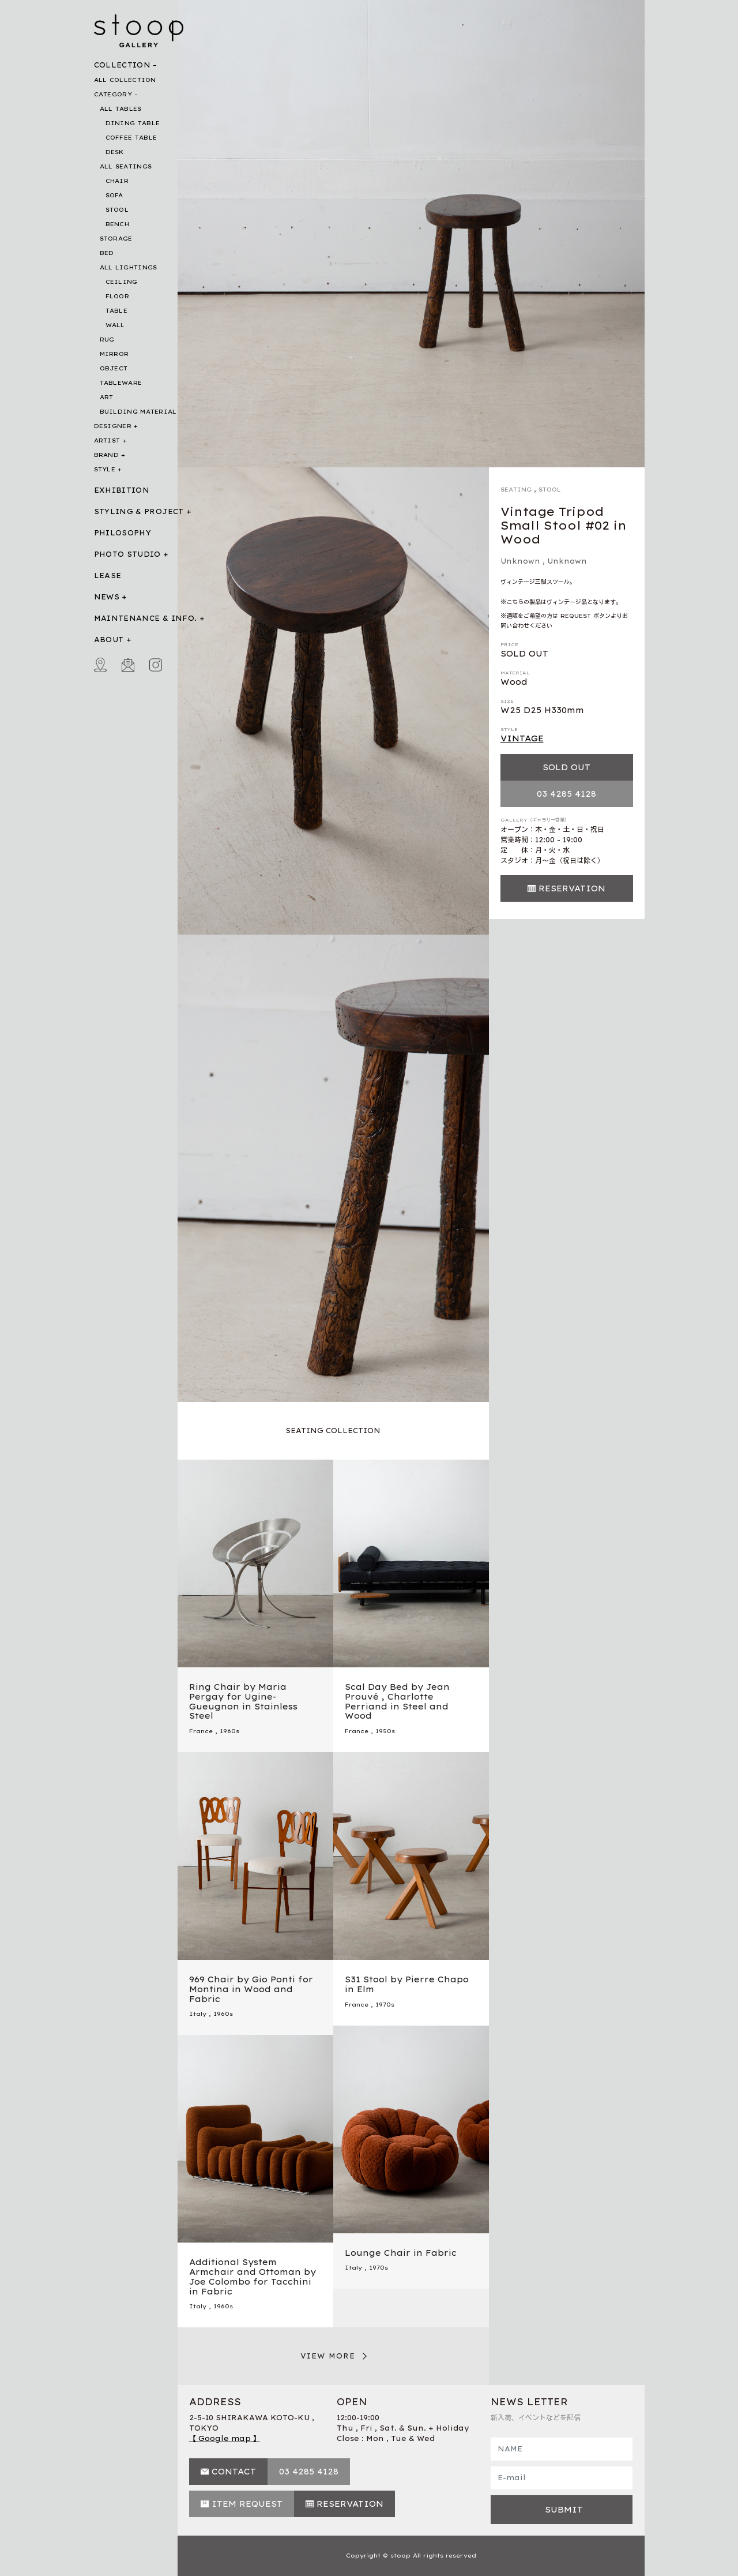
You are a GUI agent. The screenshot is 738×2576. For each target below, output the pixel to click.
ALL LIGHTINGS (128, 267)
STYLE (105, 469)
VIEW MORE (328, 2356)
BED (107, 253)
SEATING (516, 489)
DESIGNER (112, 426)
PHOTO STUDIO (127, 554)
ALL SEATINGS (126, 166)
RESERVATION (572, 888)
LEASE (108, 575)
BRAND (106, 455)
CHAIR (117, 181)
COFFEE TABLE (131, 137)
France (201, 1731)
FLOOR (118, 296)
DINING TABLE (133, 123)
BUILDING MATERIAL (138, 411)
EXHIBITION (122, 490)
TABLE (117, 310)
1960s (229, 1731)
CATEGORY (113, 94)
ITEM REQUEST (247, 2504)
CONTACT (234, 2471)
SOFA (114, 195)
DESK (115, 152)
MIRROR (114, 354)
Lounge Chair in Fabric (401, 2253)
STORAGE (116, 238)
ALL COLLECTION (125, 80)
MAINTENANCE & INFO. (145, 618)
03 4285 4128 (566, 794)
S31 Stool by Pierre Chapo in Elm (407, 1984)
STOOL (117, 209)
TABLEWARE (121, 383)
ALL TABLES (121, 109)
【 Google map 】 (224, 2438)
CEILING (122, 282)
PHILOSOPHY (123, 532)
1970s (384, 2004)
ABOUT (109, 639)
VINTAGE (522, 738)
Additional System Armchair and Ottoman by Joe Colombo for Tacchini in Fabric (252, 2276)
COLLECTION (122, 65)
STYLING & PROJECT (139, 511)
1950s (385, 1731)
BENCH (118, 224)
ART (107, 397)
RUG (107, 339)
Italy (197, 2014)
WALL (115, 325)
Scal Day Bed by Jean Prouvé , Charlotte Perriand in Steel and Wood (397, 1701)
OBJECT (114, 368)
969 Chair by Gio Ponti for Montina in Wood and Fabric (251, 1989)
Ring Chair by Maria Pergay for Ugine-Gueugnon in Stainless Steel (243, 1701)
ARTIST (107, 440)
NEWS (106, 597)
